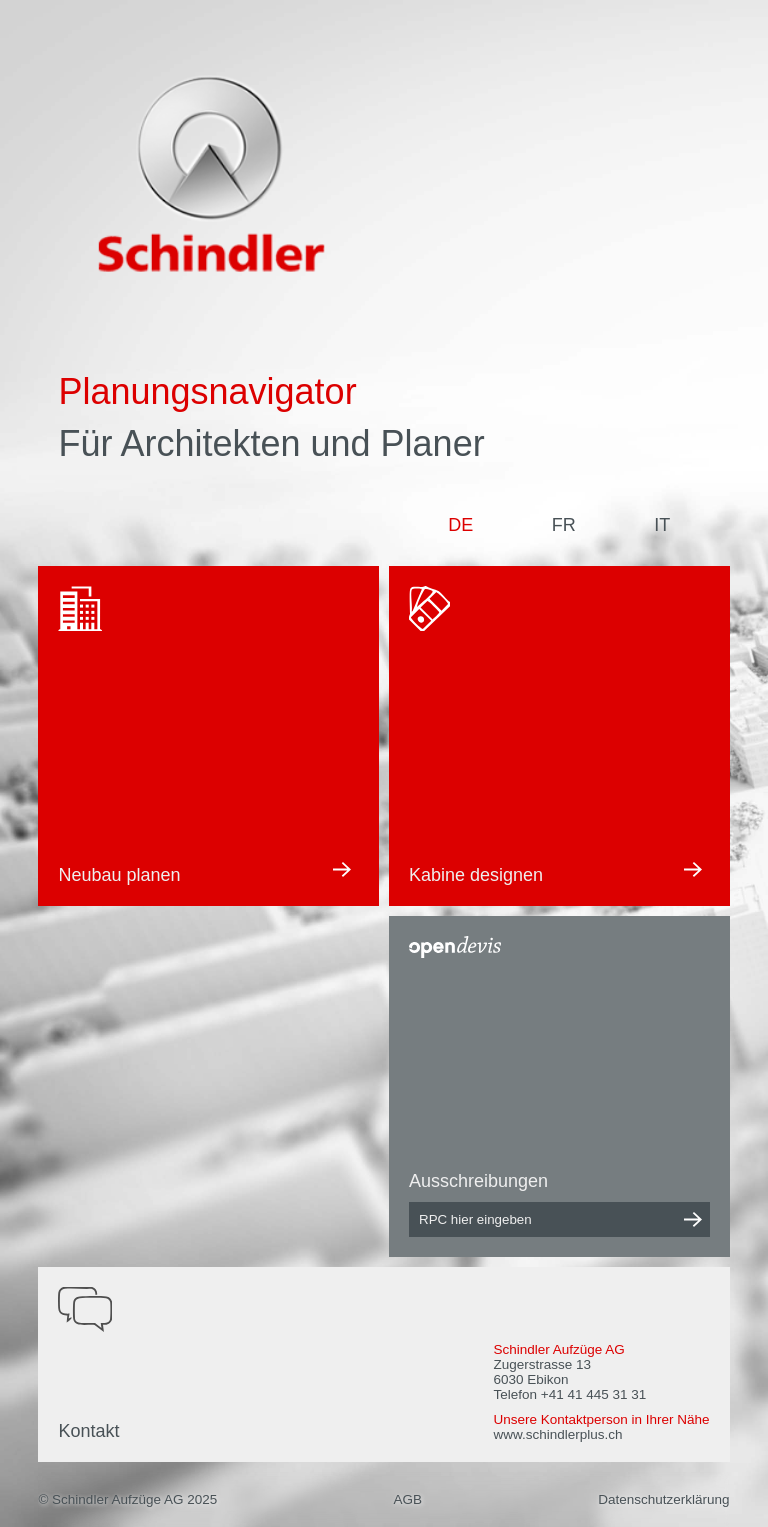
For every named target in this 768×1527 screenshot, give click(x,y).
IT (662, 525)
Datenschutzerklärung (663, 1499)
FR (564, 525)
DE (460, 525)
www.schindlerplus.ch (557, 1434)
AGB (407, 1499)
